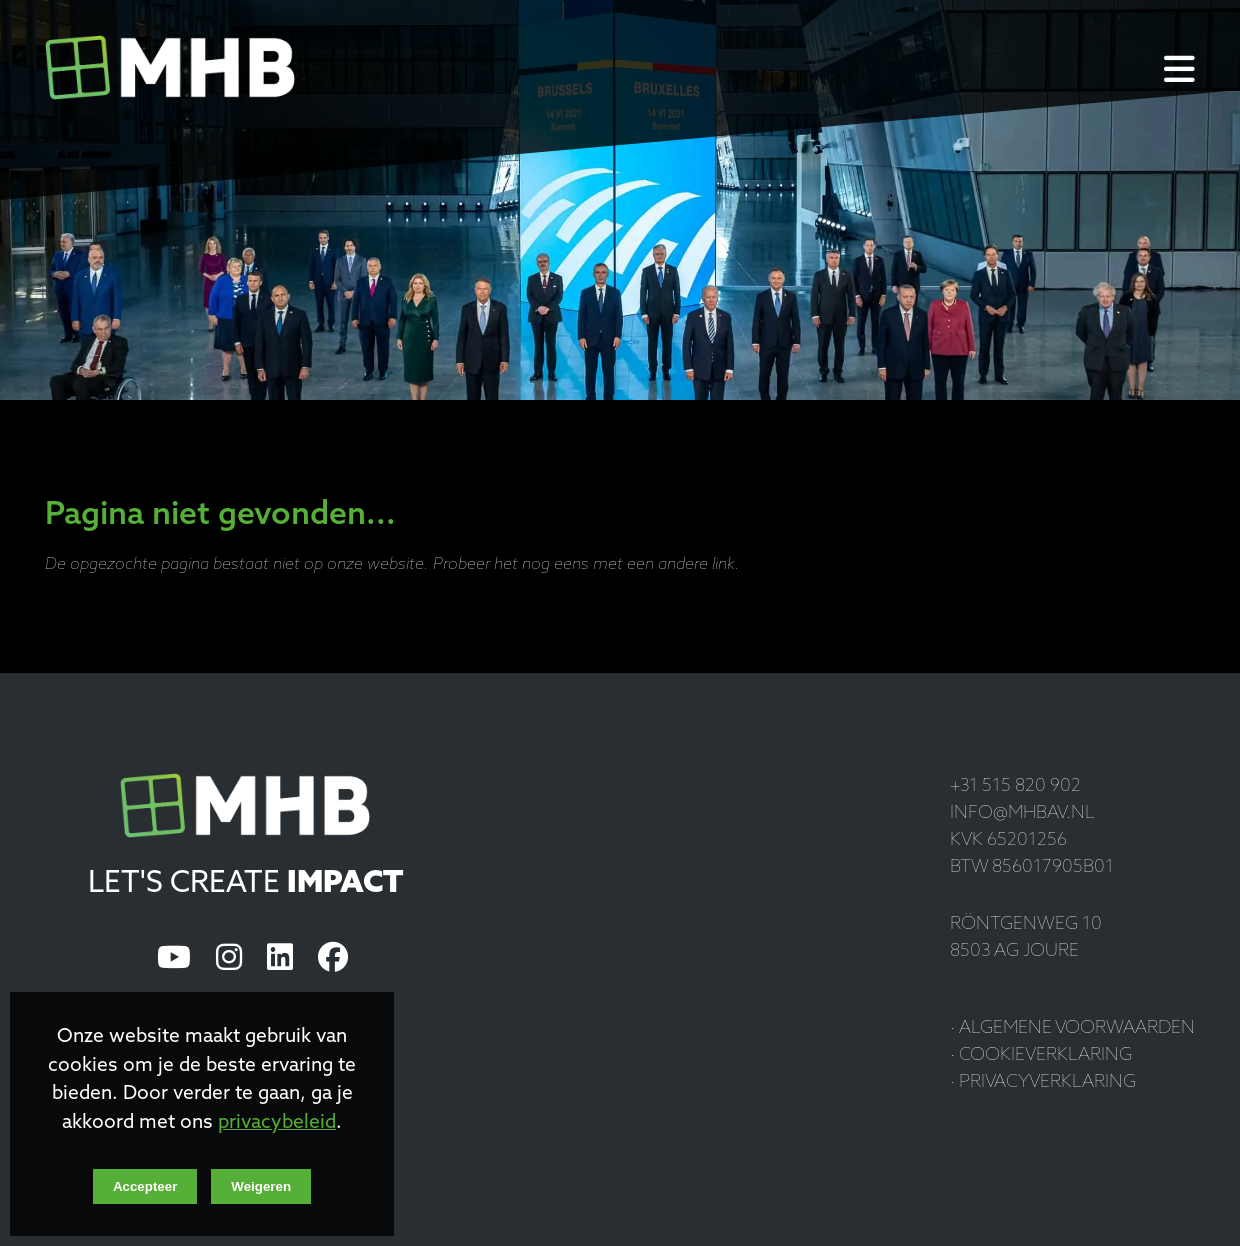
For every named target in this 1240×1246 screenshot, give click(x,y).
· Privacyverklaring (1043, 1082)
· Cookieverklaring (1041, 1055)
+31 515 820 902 (1015, 786)
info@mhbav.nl (1022, 813)
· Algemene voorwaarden (1072, 1028)
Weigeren (261, 1186)
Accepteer (145, 1186)
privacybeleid (277, 1123)
